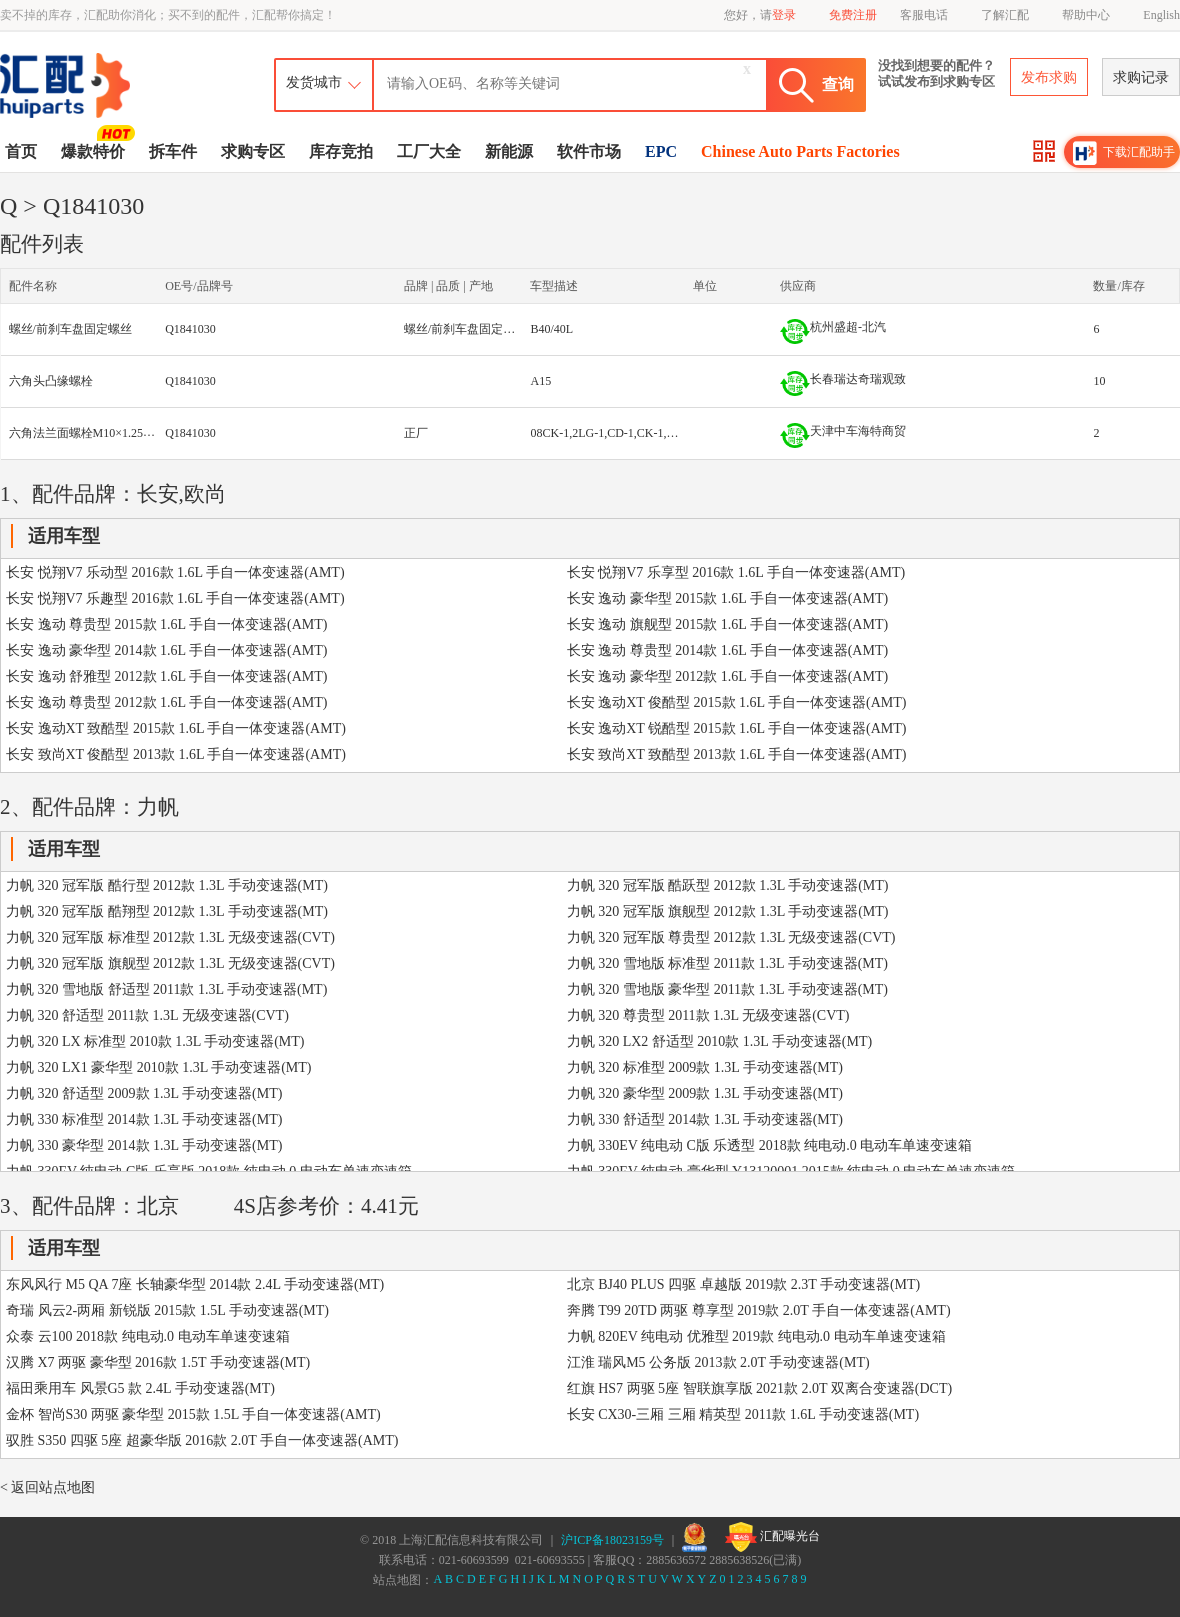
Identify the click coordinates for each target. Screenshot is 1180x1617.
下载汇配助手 (1124, 153)
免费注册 (853, 15)
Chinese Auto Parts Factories (800, 151)
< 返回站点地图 (47, 1487)
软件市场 (589, 151)
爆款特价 (95, 150)
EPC (661, 151)
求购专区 (253, 151)
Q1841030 (190, 329)
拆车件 (173, 151)
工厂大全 (429, 151)
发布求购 (1049, 77)
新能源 (509, 151)
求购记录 (1141, 77)
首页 (21, 151)
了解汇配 (1005, 15)
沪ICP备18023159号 (612, 1540)
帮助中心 (1086, 15)
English (1161, 15)
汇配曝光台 (772, 1537)
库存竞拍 (341, 151)
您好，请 (760, 15)
